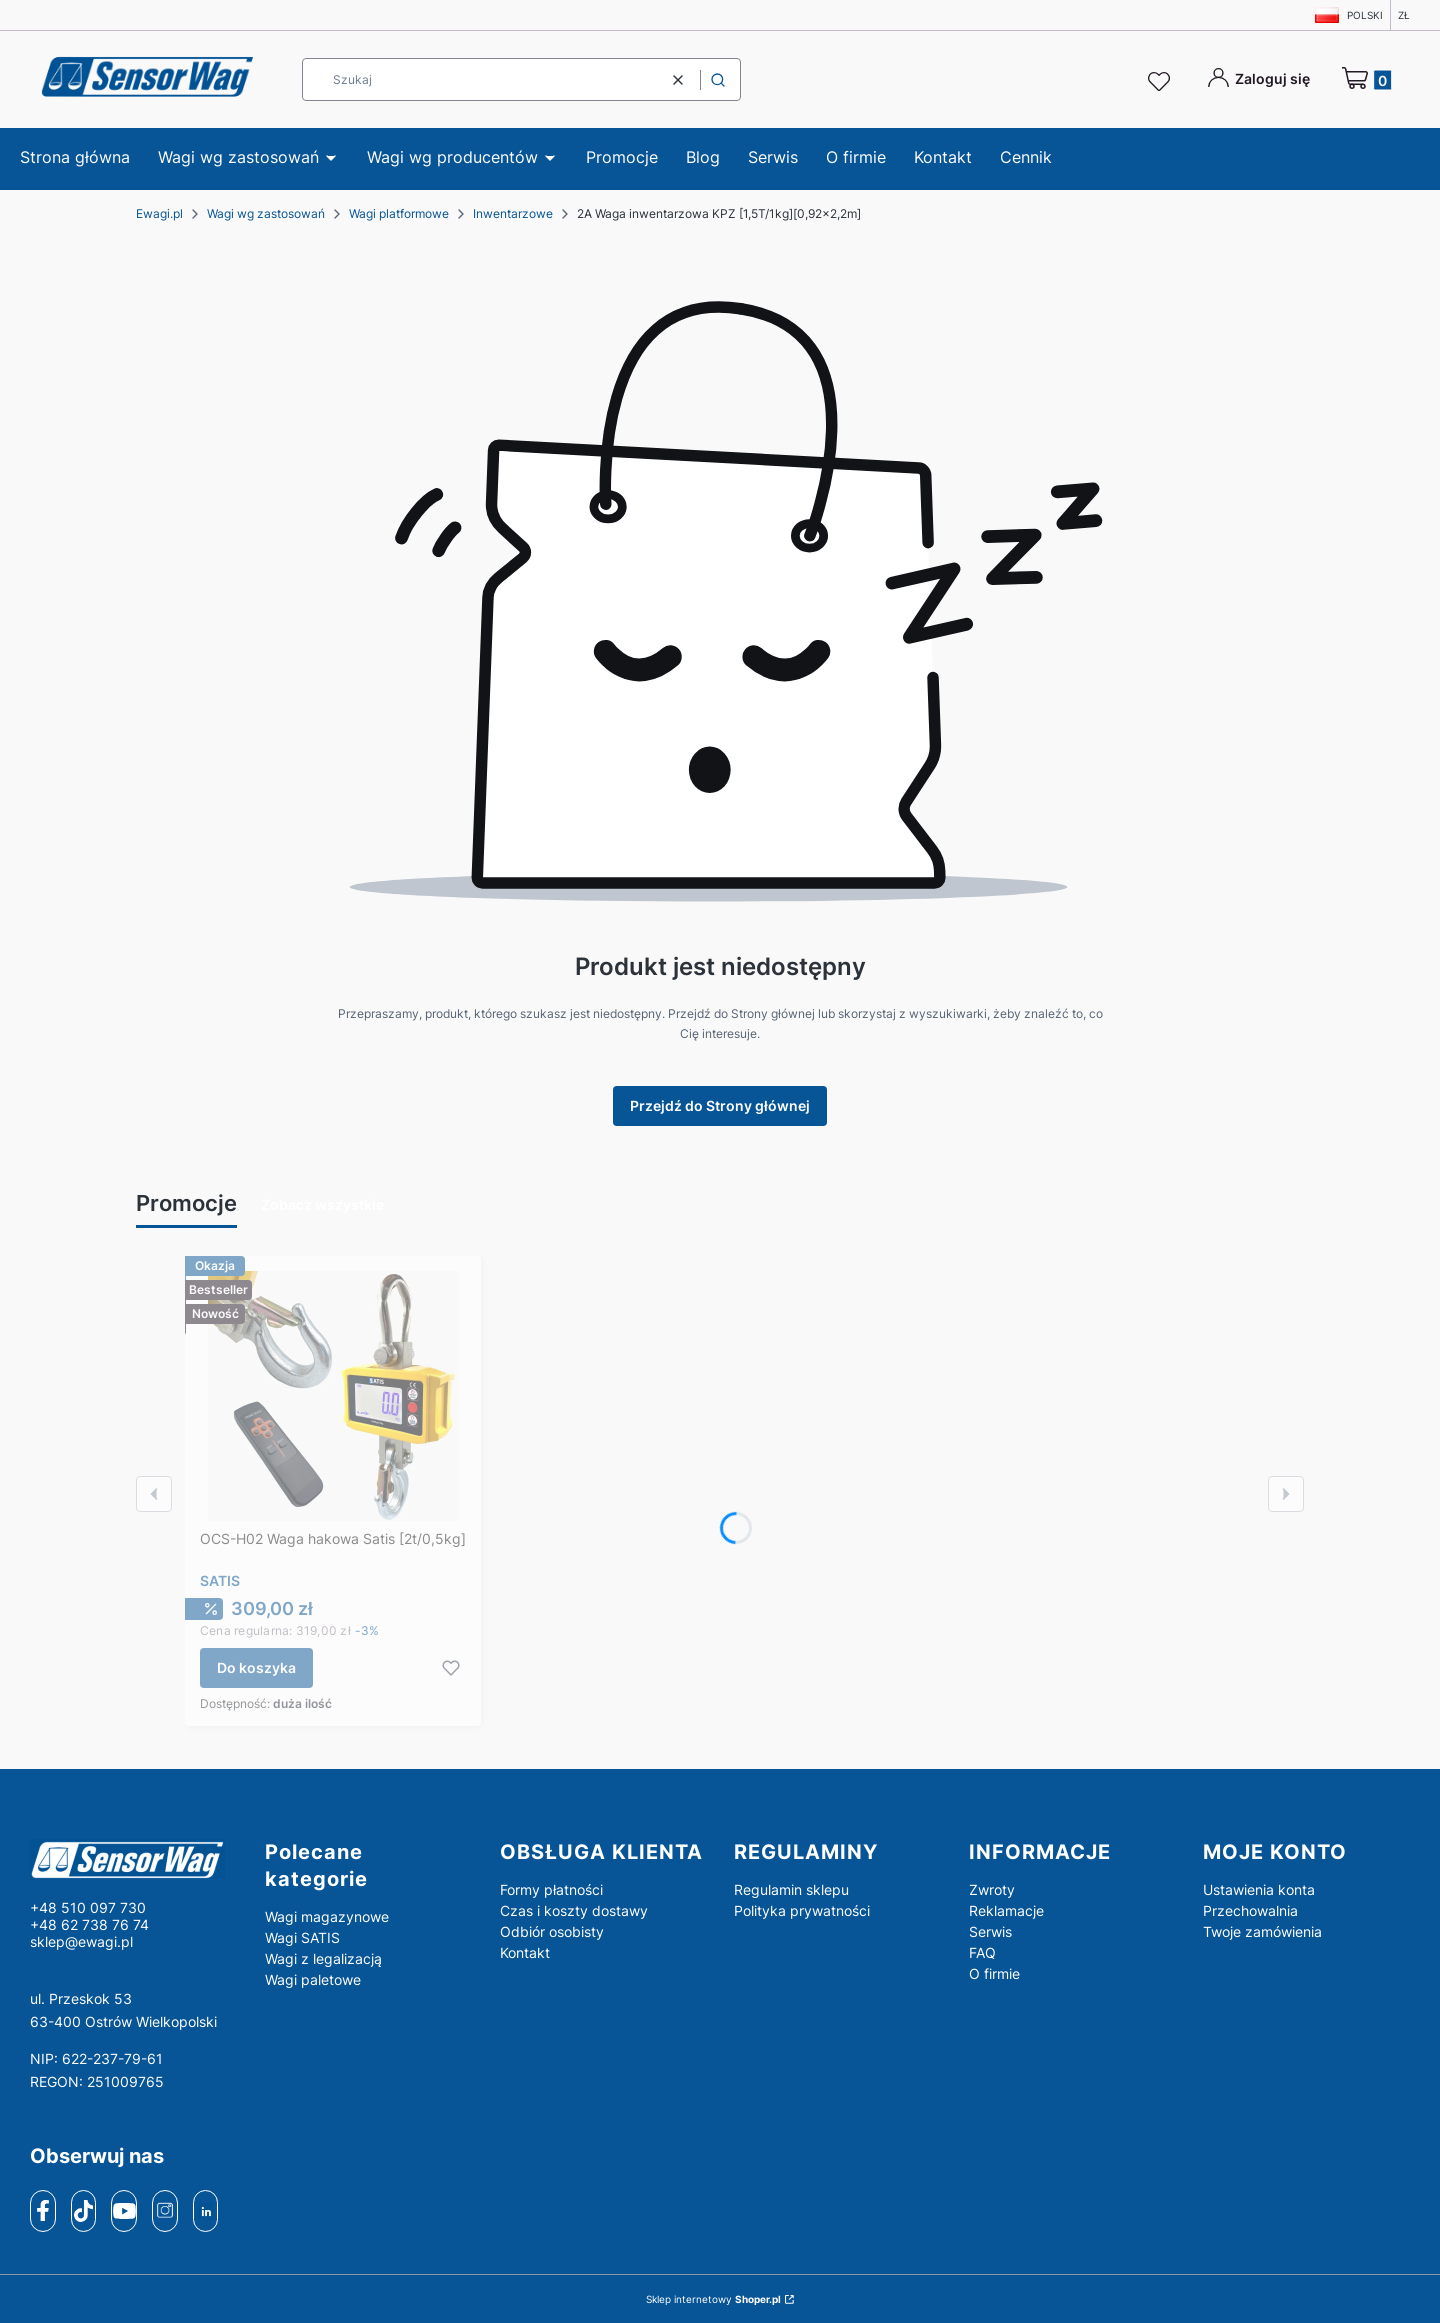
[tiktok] (83, 2211)
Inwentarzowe (513, 213)
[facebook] (43, 2211)
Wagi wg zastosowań (266, 213)
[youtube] (124, 2210)
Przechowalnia (1250, 1910)
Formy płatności (551, 1889)
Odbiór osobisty (552, 1931)
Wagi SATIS (302, 1937)
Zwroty (992, 1889)
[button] (718, 79)
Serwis (990, 1931)
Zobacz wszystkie (322, 1204)
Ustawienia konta (1259, 1889)
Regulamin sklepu (791, 1889)
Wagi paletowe (313, 1979)
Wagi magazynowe (327, 1916)
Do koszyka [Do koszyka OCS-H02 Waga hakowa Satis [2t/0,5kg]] (256, 1667)
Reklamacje (1006, 1910)
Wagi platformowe (399, 213)
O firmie (994, 1973)
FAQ (982, 1952)
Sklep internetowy (713, 2299)
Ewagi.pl (159, 213)
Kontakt (525, 1952)
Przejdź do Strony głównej (720, 1105)
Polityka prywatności (802, 1910)
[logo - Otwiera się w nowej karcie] (131, 1859)
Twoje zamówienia (1262, 1931)
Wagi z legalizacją (323, 1958)
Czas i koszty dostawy (574, 1910)
